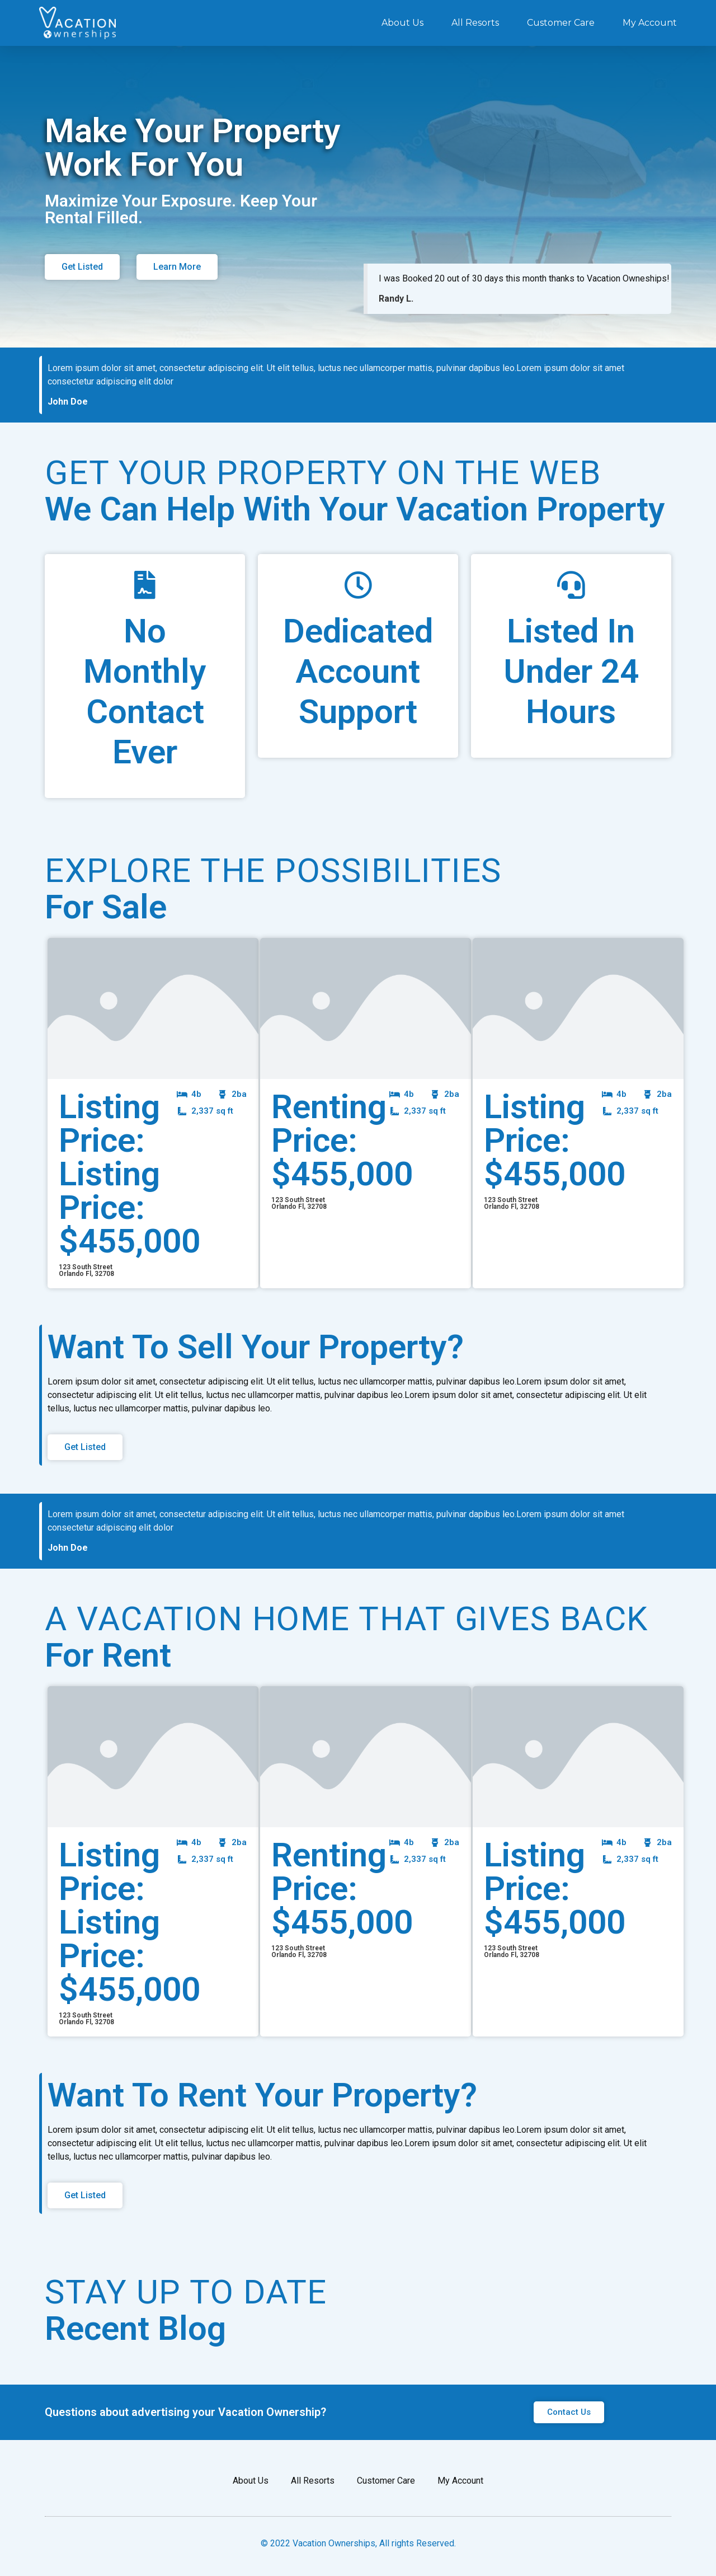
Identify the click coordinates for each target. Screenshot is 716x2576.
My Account (650, 22)
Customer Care (561, 22)
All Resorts (475, 22)
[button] (82, 267)
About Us (402, 22)
